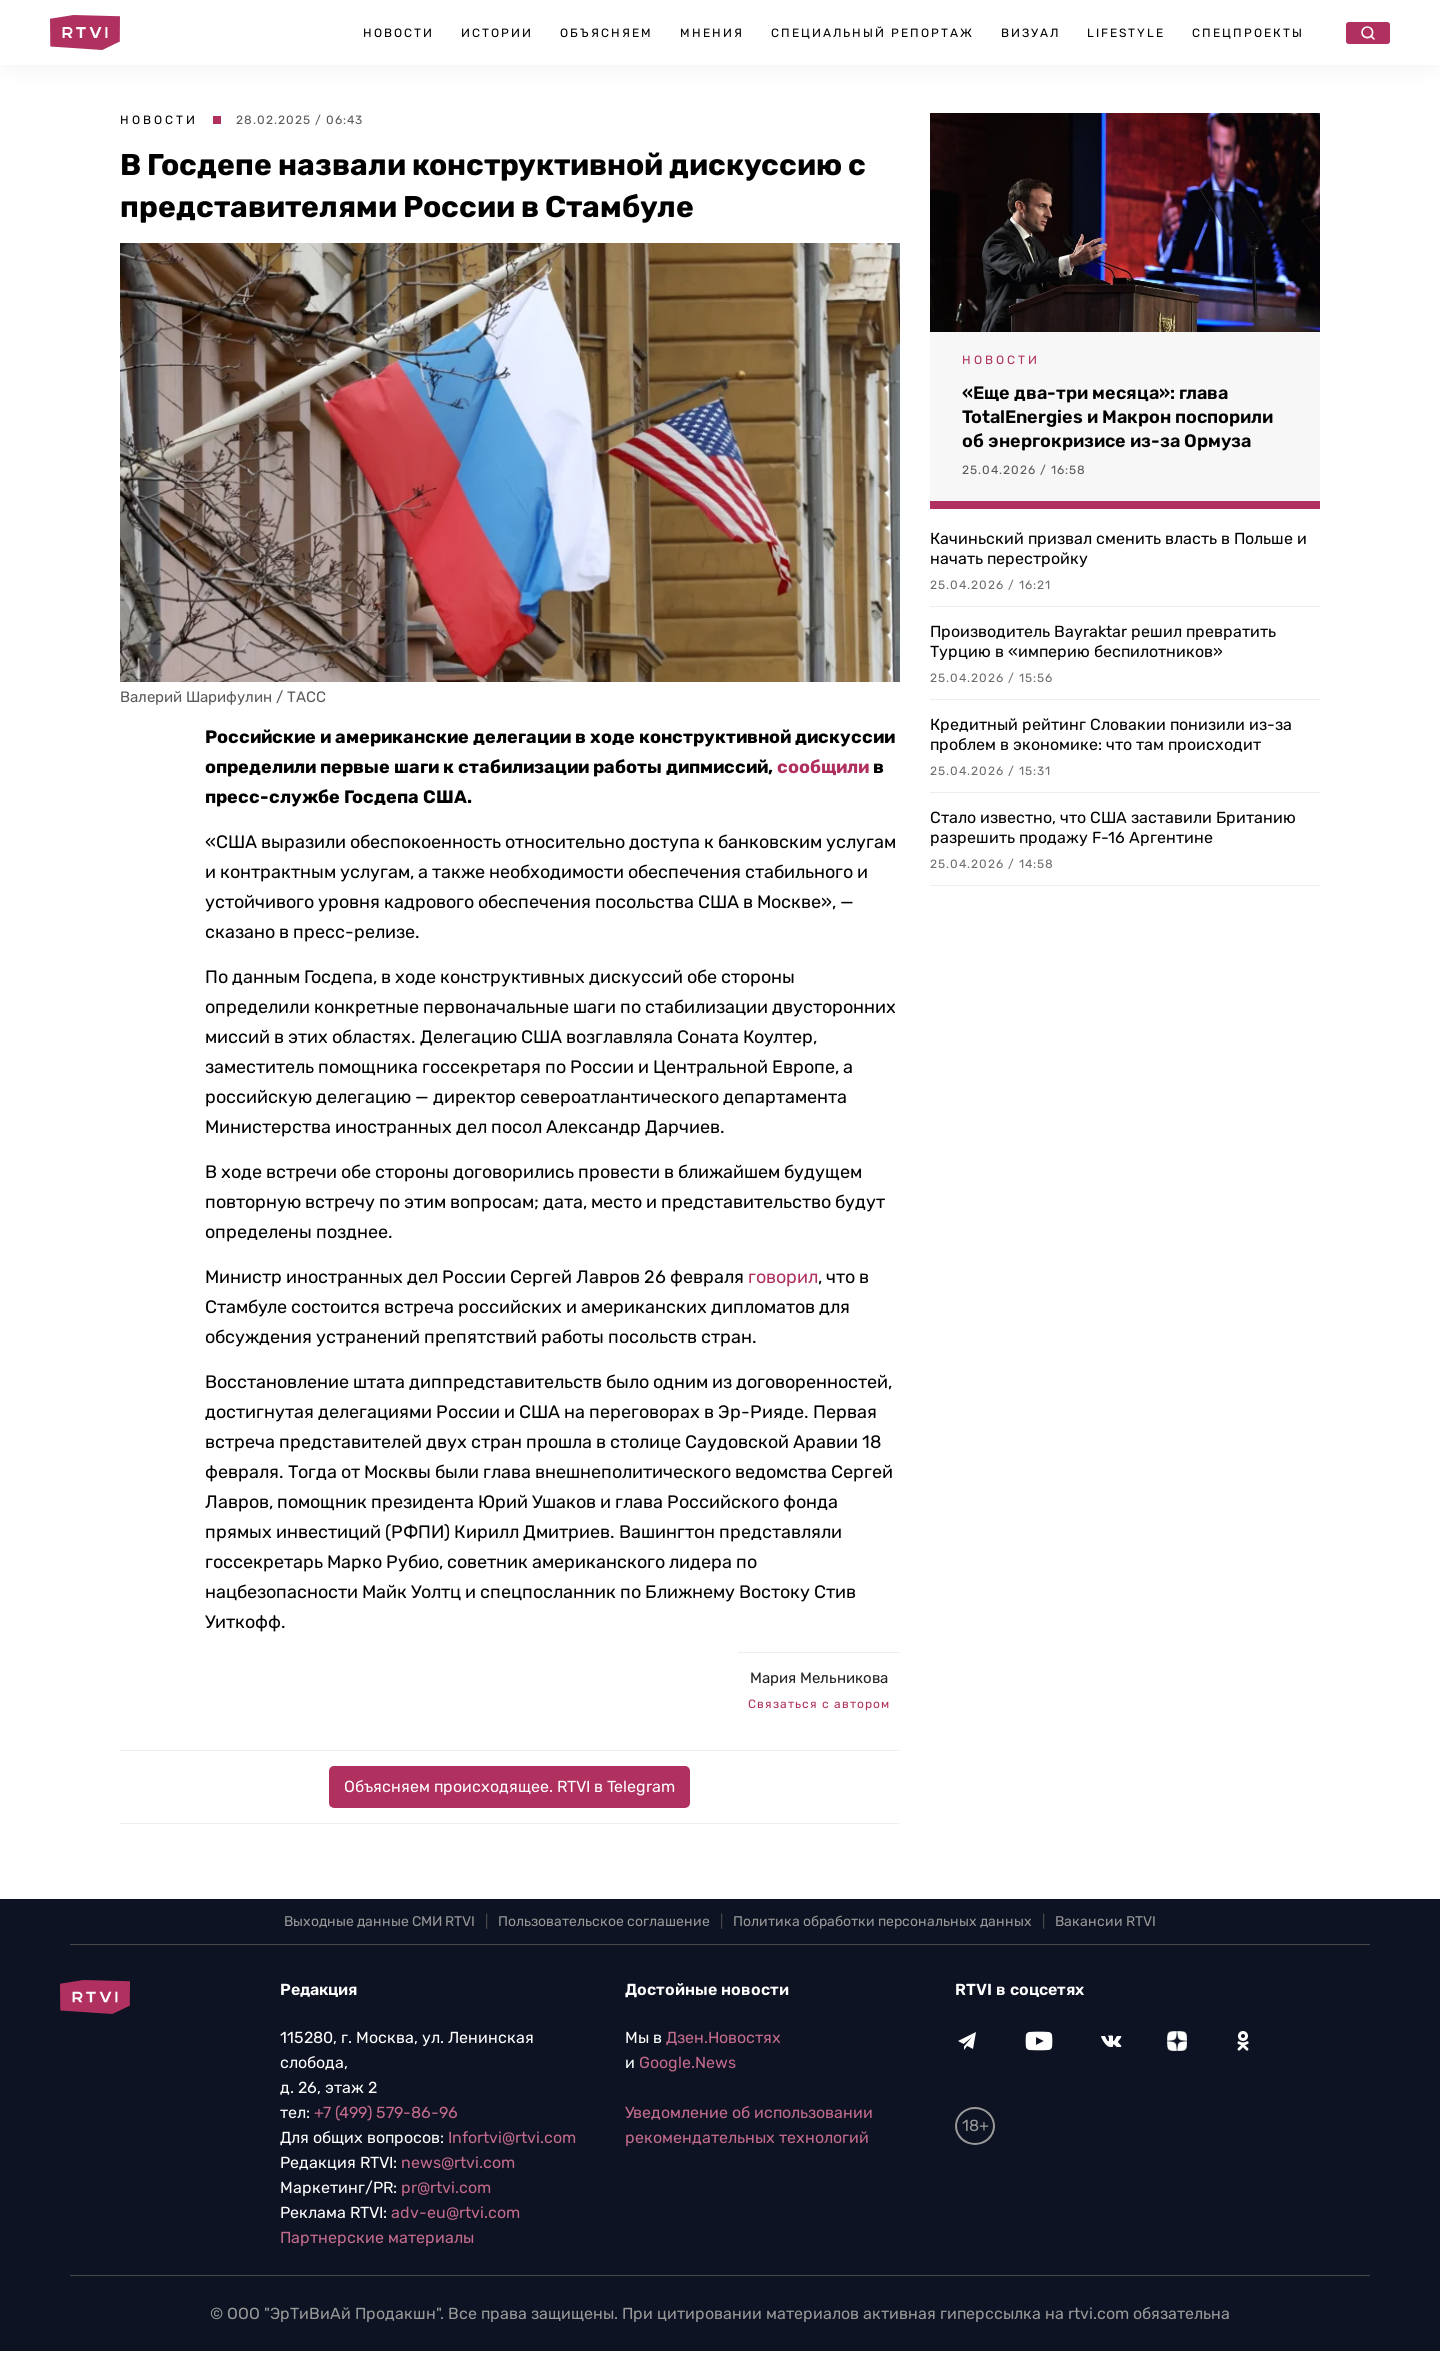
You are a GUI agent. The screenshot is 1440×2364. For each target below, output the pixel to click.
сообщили (825, 767)
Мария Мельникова (819, 1678)
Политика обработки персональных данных (882, 1921)
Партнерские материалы (377, 2237)
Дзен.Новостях (723, 2037)
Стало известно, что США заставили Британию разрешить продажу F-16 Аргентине (1113, 827)
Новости (398, 33)
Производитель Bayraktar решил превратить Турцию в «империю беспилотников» (1103, 641)
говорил (783, 1277)
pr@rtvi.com (446, 2187)
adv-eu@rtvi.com (455, 2212)
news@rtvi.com (458, 2162)
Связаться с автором (819, 1704)
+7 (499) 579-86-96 (386, 2112)
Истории (497, 33)
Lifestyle (1126, 33)
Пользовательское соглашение (604, 1921)
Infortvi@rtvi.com (512, 2137)
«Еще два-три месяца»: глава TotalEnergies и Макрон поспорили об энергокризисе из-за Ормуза (1117, 417)
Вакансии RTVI (1105, 1921)
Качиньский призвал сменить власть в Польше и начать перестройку (1118, 548)
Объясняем (606, 33)
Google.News (687, 2062)
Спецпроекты (1248, 33)
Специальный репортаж (872, 33)
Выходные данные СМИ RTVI (379, 1921)
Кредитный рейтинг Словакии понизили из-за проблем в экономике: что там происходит (1111, 734)
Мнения (712, 33)
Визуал (1030, 33)
